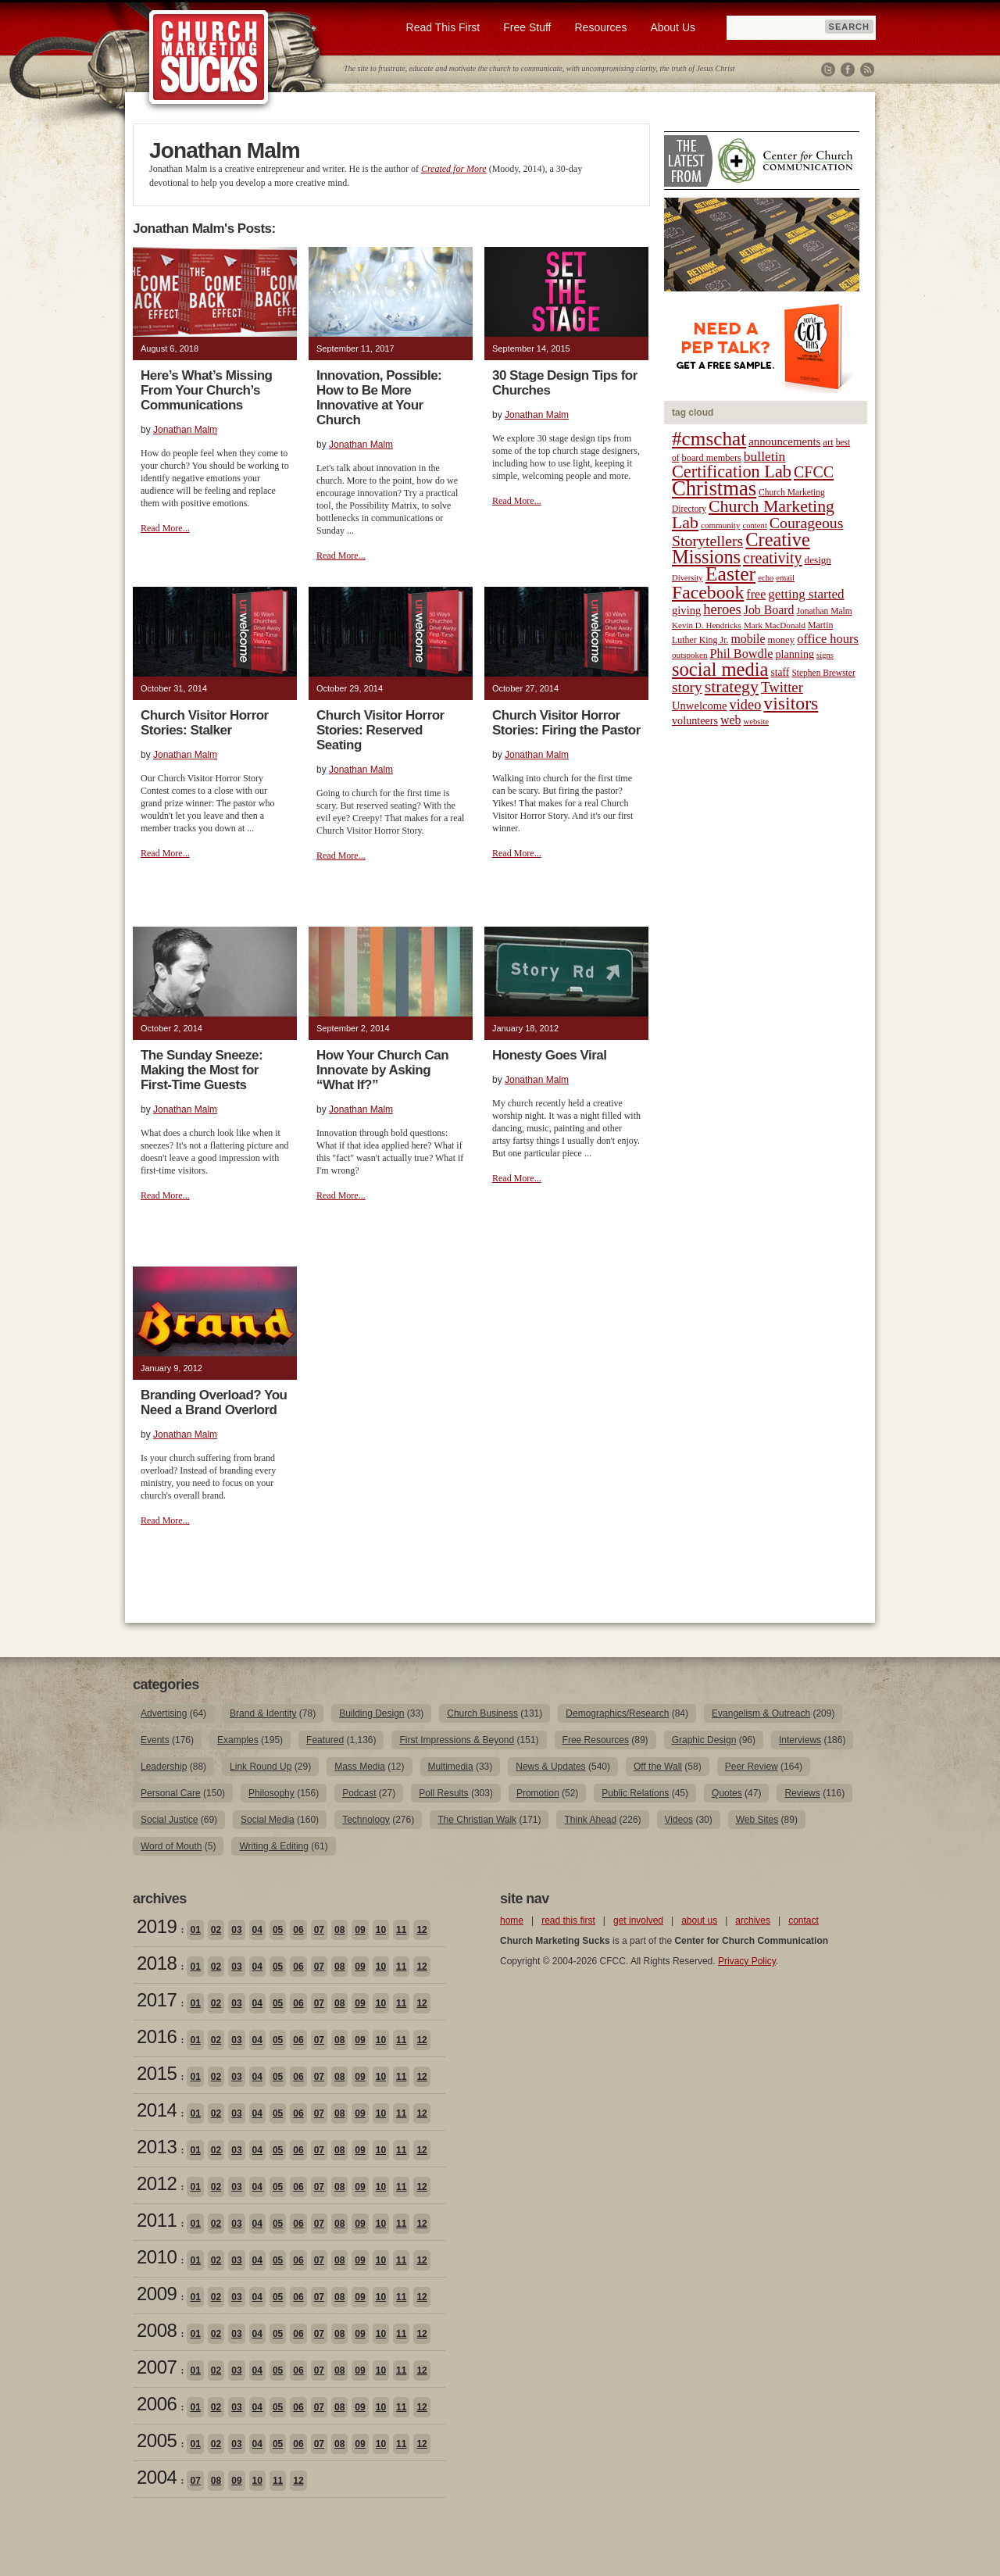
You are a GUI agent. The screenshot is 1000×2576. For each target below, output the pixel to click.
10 (381, 1929)
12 (421, 1929)
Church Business (482, 1713)
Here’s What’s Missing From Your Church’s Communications (206, 390)
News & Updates (550, 1766)
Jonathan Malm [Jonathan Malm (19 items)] (824, 611)
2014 (157, 2109)
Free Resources (595, 1740)
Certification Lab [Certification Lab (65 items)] (731, 471)
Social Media (268, 1819)
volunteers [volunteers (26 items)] (695, 720)
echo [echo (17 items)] (765, 577)
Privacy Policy (747, 1961)
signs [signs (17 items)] (825, 655)
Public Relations (635, 1793)
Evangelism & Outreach (761, 1713)
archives (752, 1920)
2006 (157, 2403)
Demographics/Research (617, 1713)
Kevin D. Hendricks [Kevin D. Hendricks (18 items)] (706, 625)
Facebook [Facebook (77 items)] (708, 592)
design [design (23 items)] (818, 560)
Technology (366, 1819)
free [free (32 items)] (756, 594)
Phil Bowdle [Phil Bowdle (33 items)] (741, 654)
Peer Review (751, 1766)
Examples (238, 1740)
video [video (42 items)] (746, 705)
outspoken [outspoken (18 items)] (690, 654)
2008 (157, 2330)
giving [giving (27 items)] (686, 610)
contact (803, 1920)
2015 (157, 2073)
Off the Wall (658, 1766)
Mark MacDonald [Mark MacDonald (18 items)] (774, 625)
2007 (157, 2367)
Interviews (800, 1740)
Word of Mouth (171, 1846)
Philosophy (271, 1793)
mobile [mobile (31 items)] (747, 638)
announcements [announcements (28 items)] (784, 441)
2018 (157, 1963)
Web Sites (757, 1819)
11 (401, 1929)
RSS (867, 69)
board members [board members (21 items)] (711, 457)
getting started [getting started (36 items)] (806, 594)
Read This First (443, 27)
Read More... (165, 528)
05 (278, 1929)
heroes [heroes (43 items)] (722, 609)
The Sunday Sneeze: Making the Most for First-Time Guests (201, 1070)
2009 (157, 2293)
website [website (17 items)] (757, 721)
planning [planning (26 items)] (794, 654)
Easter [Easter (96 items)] (730, 574)
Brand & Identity (263, 1713)
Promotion (537, 1793)
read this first (568, 1920)
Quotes (727, 1793)
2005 (157, 2440)
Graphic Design (704, 1740)
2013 (157, 2146)
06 (298, 1929)
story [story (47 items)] (687, 687)
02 (216, 1929)
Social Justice (169, 1819)
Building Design (371, 1713)
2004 (157, 2477)
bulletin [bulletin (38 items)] (765, 456)
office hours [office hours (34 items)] (828, 638)
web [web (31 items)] (730, 720)
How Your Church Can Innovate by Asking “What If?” (382, 1070)
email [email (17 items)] (785, 577)
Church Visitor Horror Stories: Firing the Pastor (566, 723)
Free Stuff (527, 27)
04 (257, 1929)
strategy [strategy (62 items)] (732, 686)
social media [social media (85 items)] (720, 669)
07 (319, 1929)
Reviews (802, 1793)
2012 (157, 2183)
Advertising (164, 1713)
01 (195, 1929)
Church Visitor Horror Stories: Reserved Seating (380, 730)
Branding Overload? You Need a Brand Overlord (214, 1402)
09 (360, 1929)
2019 (157, 1926)
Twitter (828, 69)
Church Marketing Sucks (209, 58)
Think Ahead (590, 1819)
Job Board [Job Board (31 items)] (769, 609)
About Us (672, 27)
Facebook (847, 69)
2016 (157, 2036)
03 (236, 1929)
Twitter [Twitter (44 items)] (782, 687)
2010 (157, 2256)
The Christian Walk (477, 1819)
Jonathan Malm (185, 429)
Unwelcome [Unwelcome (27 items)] (699, 705)
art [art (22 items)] (828, 442)
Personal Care (171, 1793)
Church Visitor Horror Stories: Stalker (205, 723)
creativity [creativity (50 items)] (772, 557)
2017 (157, 1999)
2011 (157, 2220)
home (511, 1920)
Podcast (359, 1793)
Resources (600, 27)
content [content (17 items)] (754, 525)
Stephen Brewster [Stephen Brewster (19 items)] (823, 672)
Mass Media (359, 1766)
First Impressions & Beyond (456, 1740)
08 (339, 1929)
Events (155, 1740)
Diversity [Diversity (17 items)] (687, 577)
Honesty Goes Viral (549, 1055)
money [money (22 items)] (781, 639)
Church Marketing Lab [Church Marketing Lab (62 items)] (753, 514)
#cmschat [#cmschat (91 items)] (709, 438)
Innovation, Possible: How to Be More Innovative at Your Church (378, 397)
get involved (638, 1920)
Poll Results (443, 1793)
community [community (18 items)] (720, 525)
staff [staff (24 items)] (780, 672)
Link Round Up (260, 1766)
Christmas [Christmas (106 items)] (714, 488)
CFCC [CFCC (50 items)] (814, 472)
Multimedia (450, 1766)
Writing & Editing (273, 1846)
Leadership (164, 1766)
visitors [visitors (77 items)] (790, 703)
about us (699, 1920)
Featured (325, 1740)
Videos (679, 1819)
